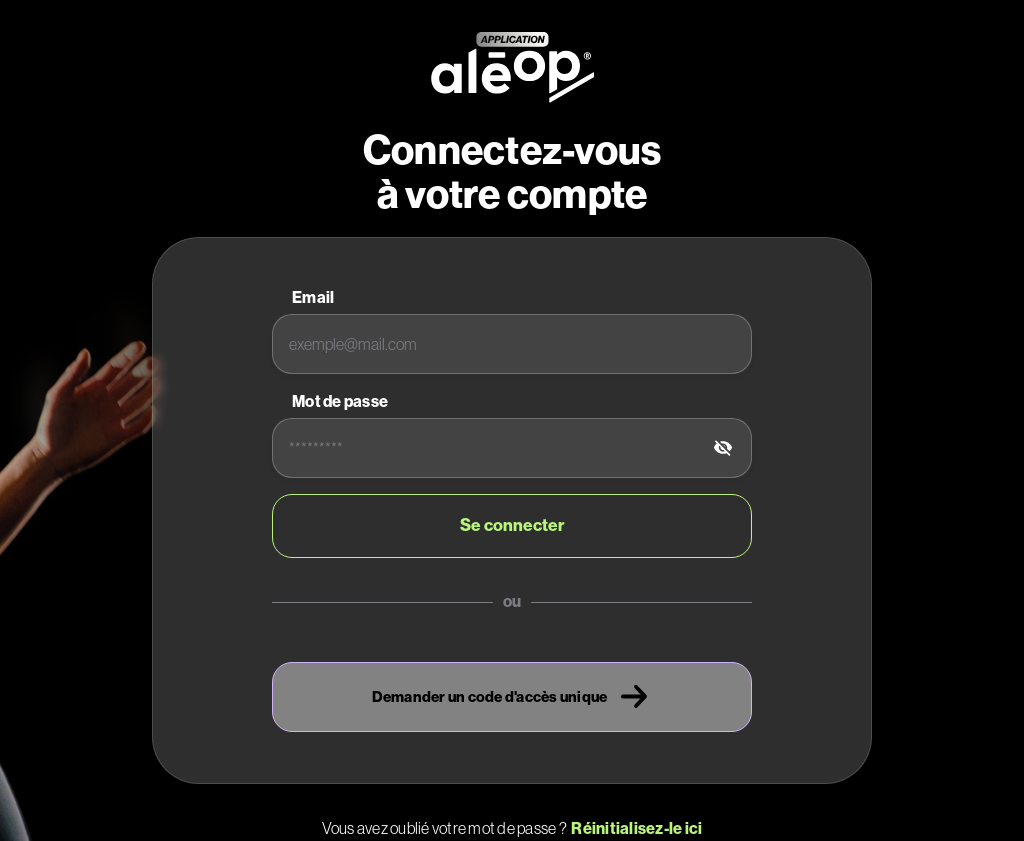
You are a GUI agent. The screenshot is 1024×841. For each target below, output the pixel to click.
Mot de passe (340, 401)
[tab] (723, 448)
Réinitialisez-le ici (635, 828)
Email (313, 297)
